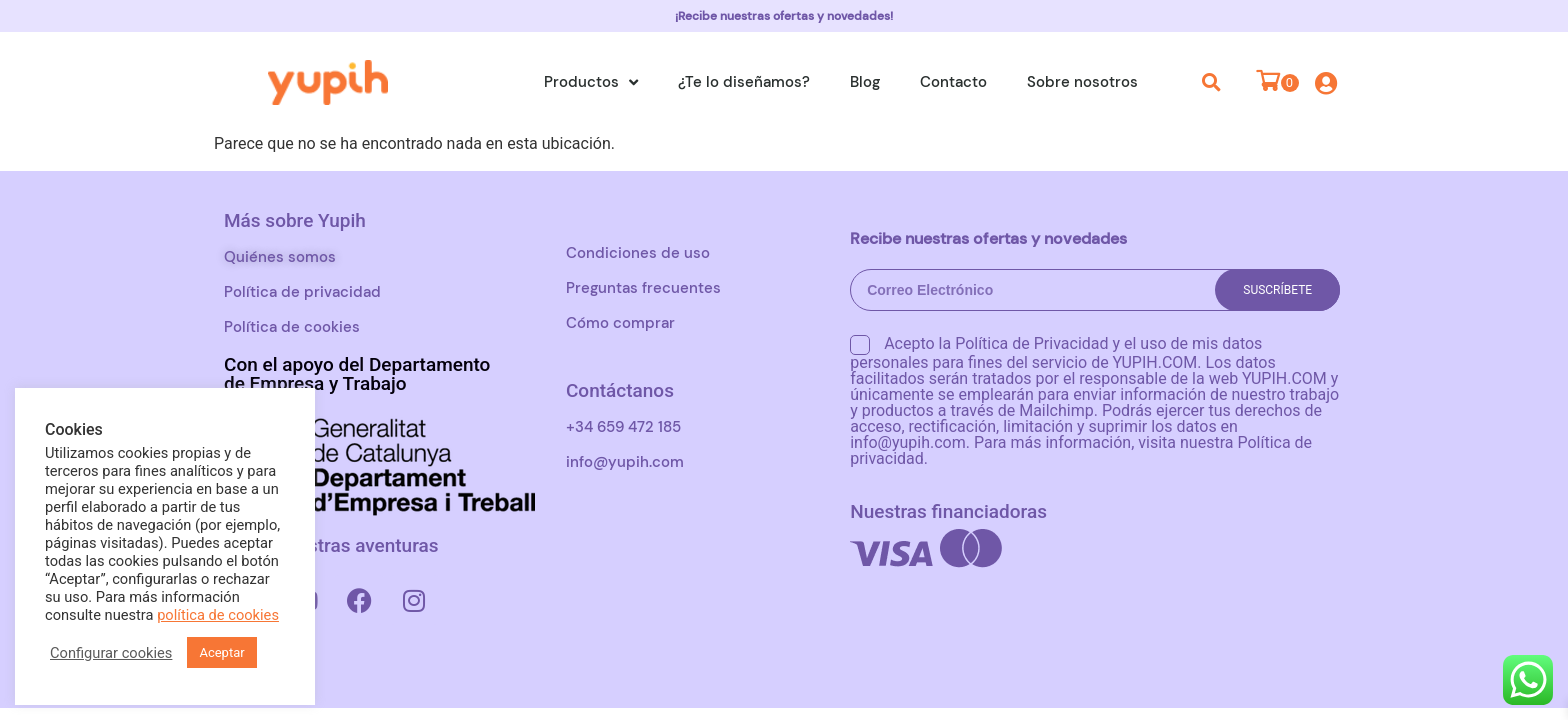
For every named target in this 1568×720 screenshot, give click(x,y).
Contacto (953, 82)
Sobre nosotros (1082, 82)
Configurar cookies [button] (111, 653)
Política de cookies (292, 327)
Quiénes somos (280, 257)
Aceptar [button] (221, 652)
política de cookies (218, 615)
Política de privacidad (302, 292)
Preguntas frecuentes (643, 288)
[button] (1212, 82)
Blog (865, 82)
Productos (591, 82)
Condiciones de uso (638, 253)
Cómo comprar (620, 323)
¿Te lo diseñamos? (744, 82)
